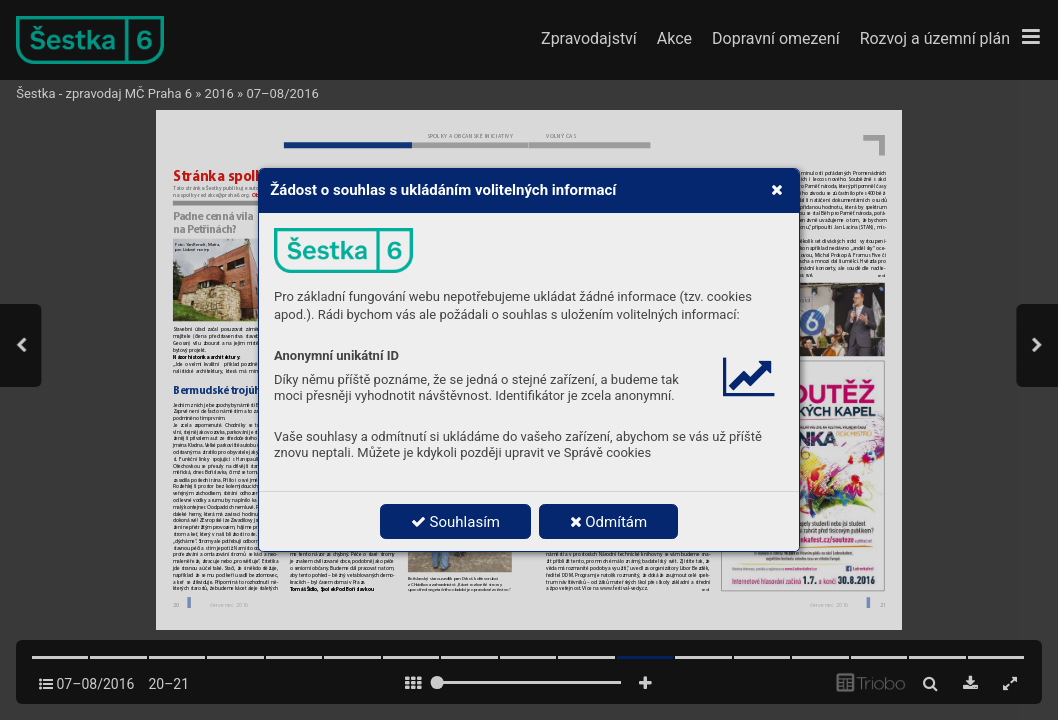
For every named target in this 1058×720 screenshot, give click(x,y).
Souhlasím (455, 522)
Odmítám (609, 522)
